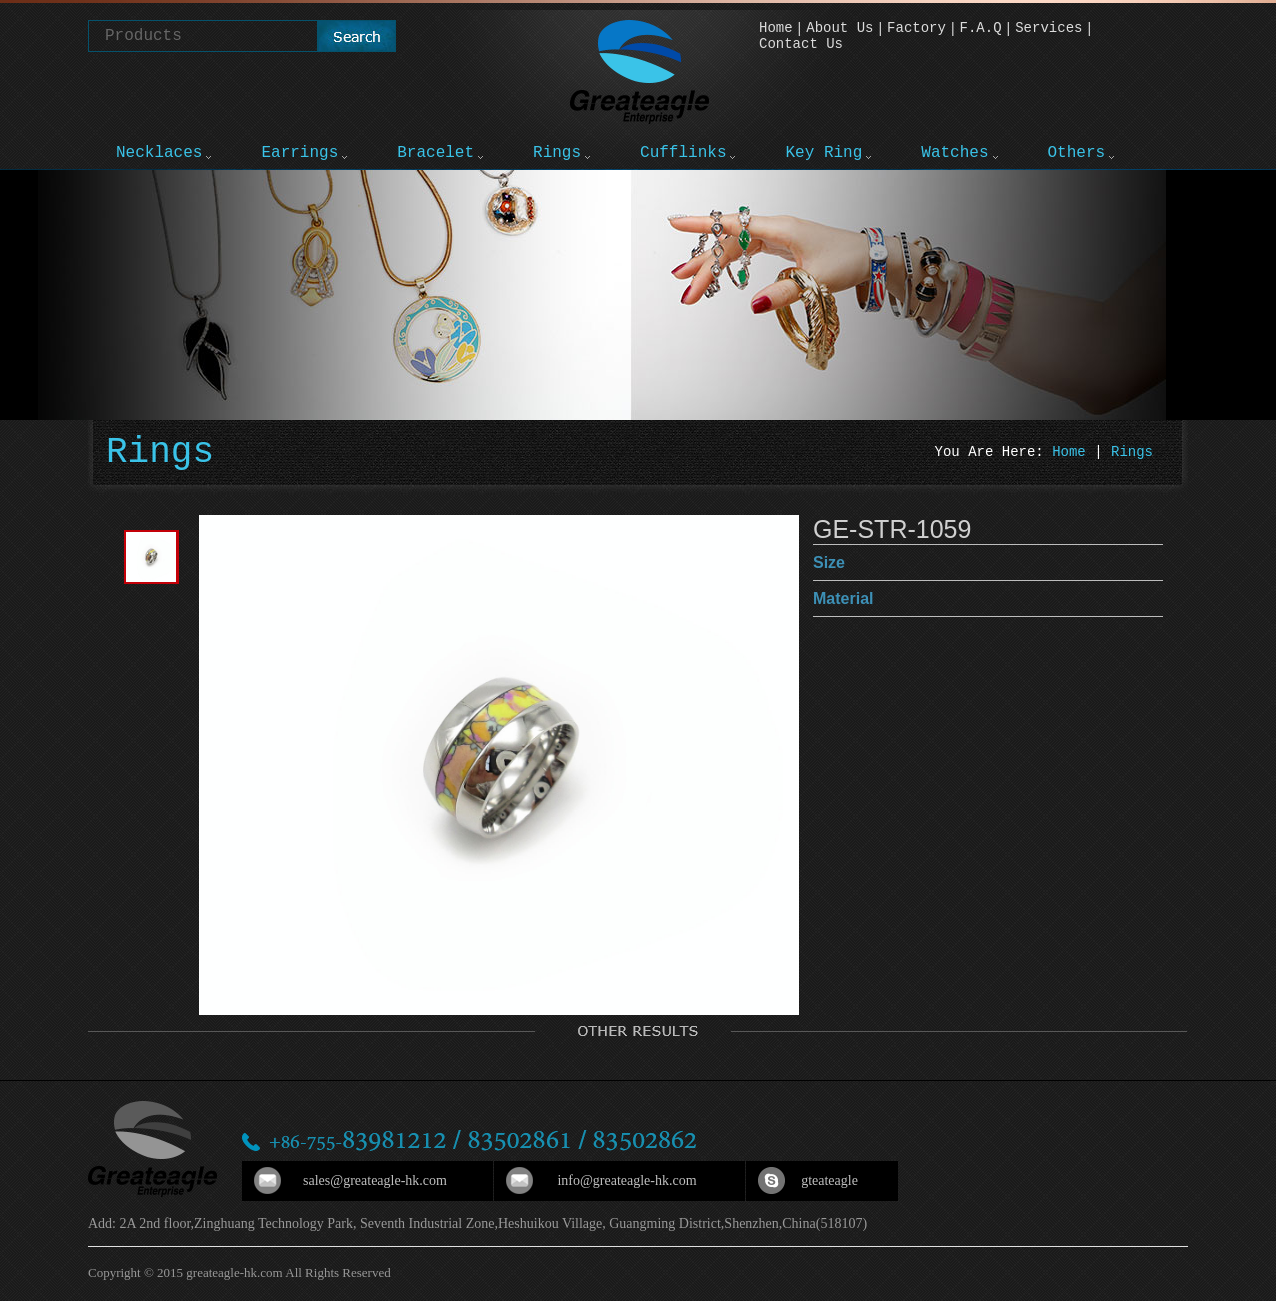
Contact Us (801, 44)
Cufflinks (683, 153)
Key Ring (823, 153)
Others (1077, 153)
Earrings (299, 153)
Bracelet (435, 153)
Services (1048, 28)
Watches (954, 153)
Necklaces (159, 153)
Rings (557, 153)
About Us (839, 28)
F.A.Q (981, 28)
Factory (916, 28)
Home (776, 28)
